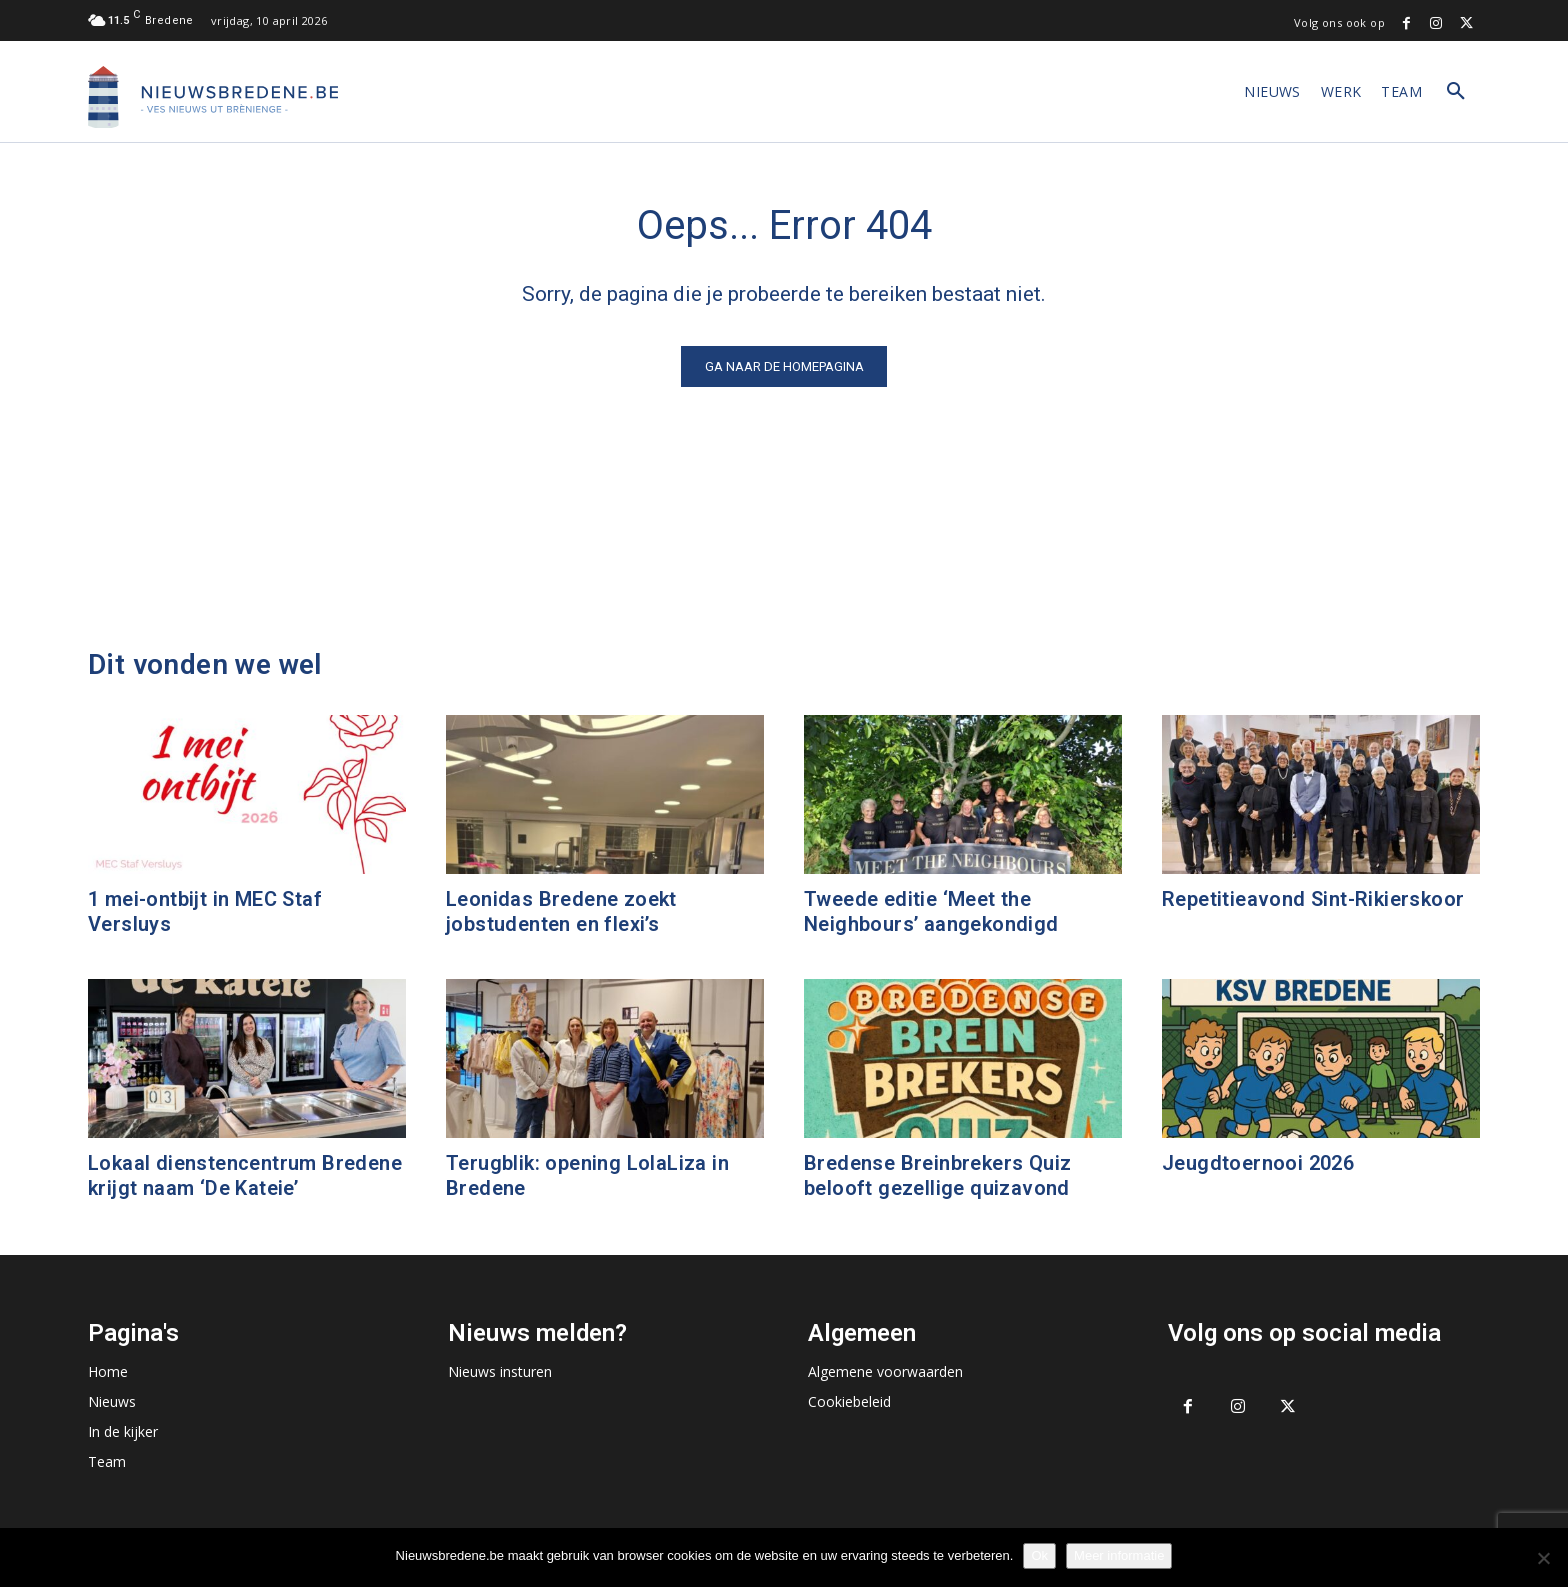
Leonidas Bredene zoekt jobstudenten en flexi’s (561, 911)
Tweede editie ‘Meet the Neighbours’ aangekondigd (931, 911)
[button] (1456, 92)
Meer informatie (1119, 1555)
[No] (1543, 1558)
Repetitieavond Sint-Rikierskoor (1313, 899)
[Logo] (213, 97)
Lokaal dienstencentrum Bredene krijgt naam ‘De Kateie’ (245, 1175)
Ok (1039, 1555)
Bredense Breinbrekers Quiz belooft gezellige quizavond (937, 1175)
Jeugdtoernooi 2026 (1258, 1163)
